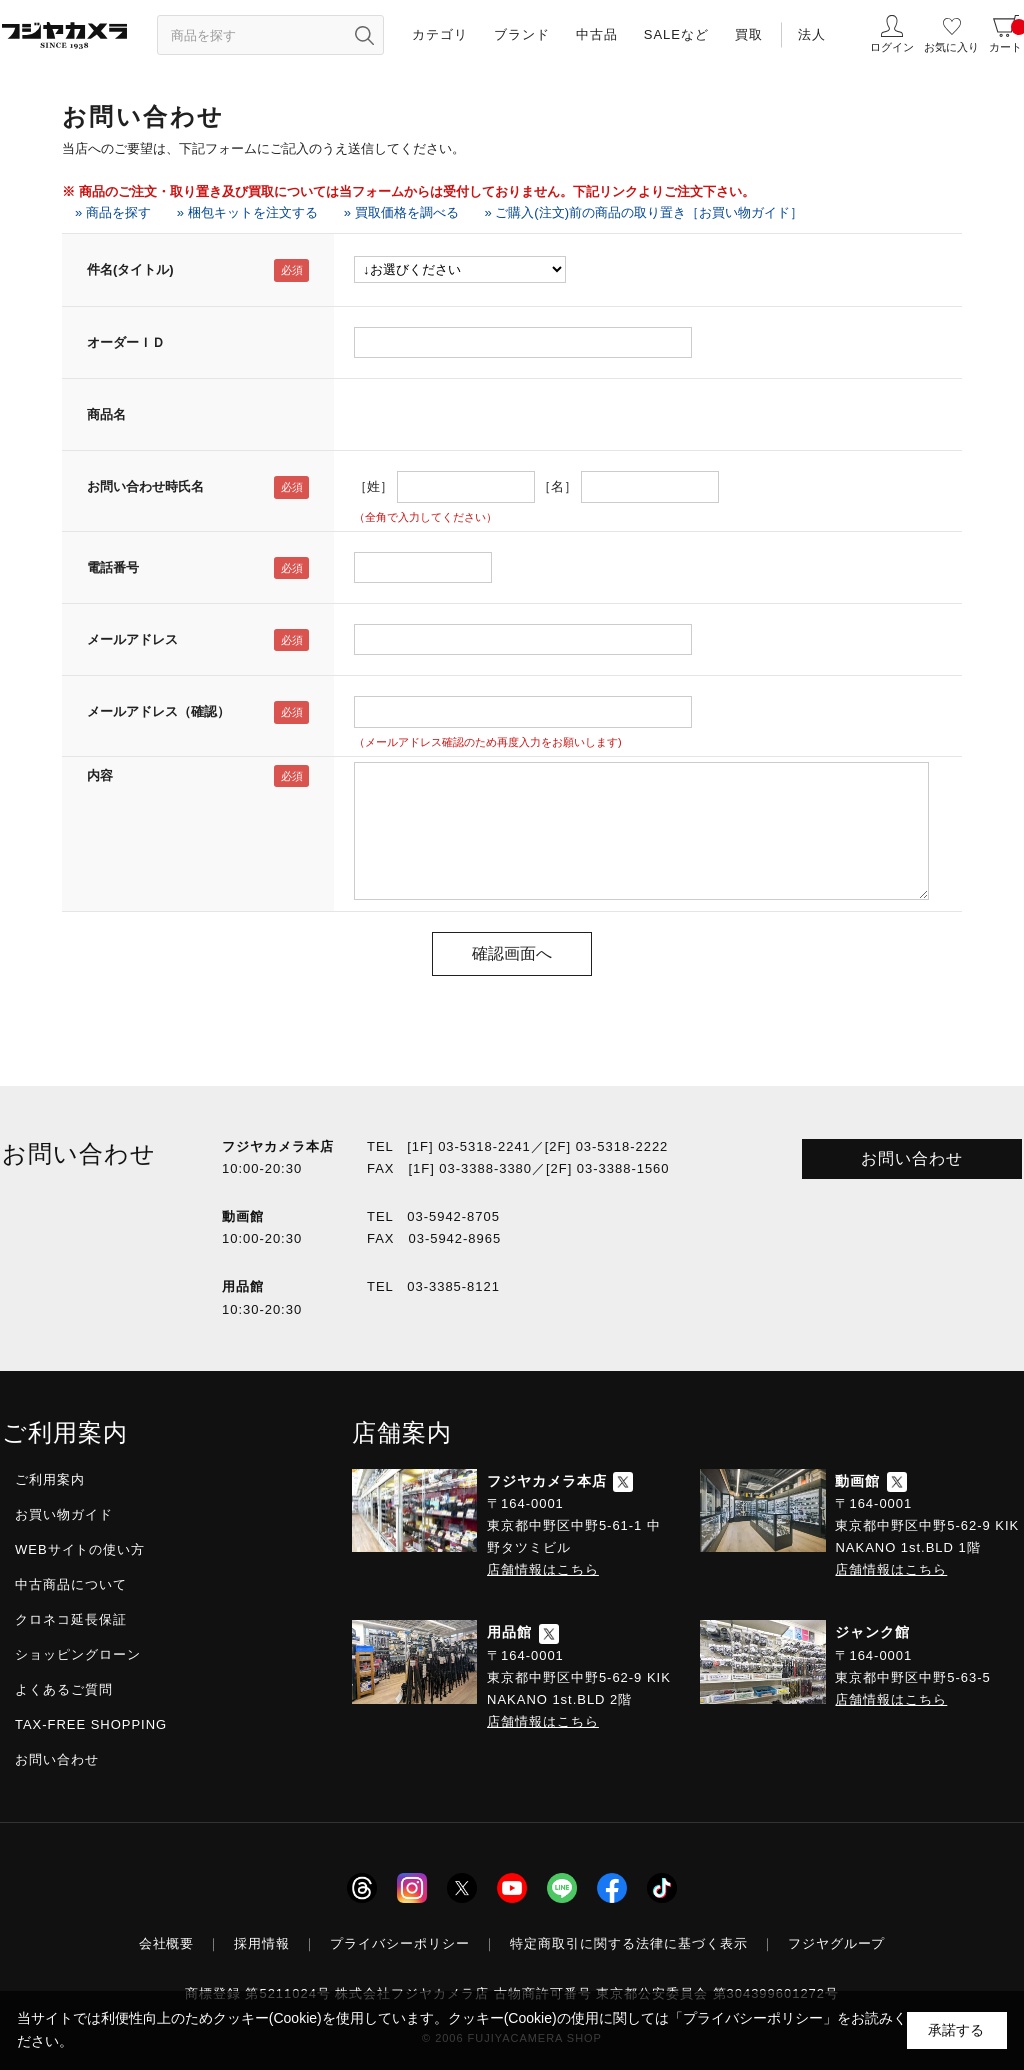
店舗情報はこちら (543, 1569)
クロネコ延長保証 (71, 1619)
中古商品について (71, 1584)
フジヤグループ (837, 1943)
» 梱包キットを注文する (247, 212)
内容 (100, 775)
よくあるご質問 (64, 1689)
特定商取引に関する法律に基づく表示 (629, 1943)
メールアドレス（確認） (158, 711)
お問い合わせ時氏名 (145, 486)
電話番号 (113, 567)
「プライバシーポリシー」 (753, 2018)
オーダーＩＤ (126, 342)
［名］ (557, 486)
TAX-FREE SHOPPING (91, 1724)
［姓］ (373, 486)
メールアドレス (132, 639)
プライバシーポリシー (400, 1943)
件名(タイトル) (130, 269)
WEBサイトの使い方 (80, 1549)
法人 (812, 34)
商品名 (106, 414)
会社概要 (167, 1943)
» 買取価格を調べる (401, 212)
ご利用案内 (50, 1479)
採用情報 (262, 1943)
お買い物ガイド (64, 1514)
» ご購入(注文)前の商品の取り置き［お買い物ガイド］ (644, 212)
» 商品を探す (113, 212)
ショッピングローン (78, 1654)
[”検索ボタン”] (364, 35)
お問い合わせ (912, 1158)
